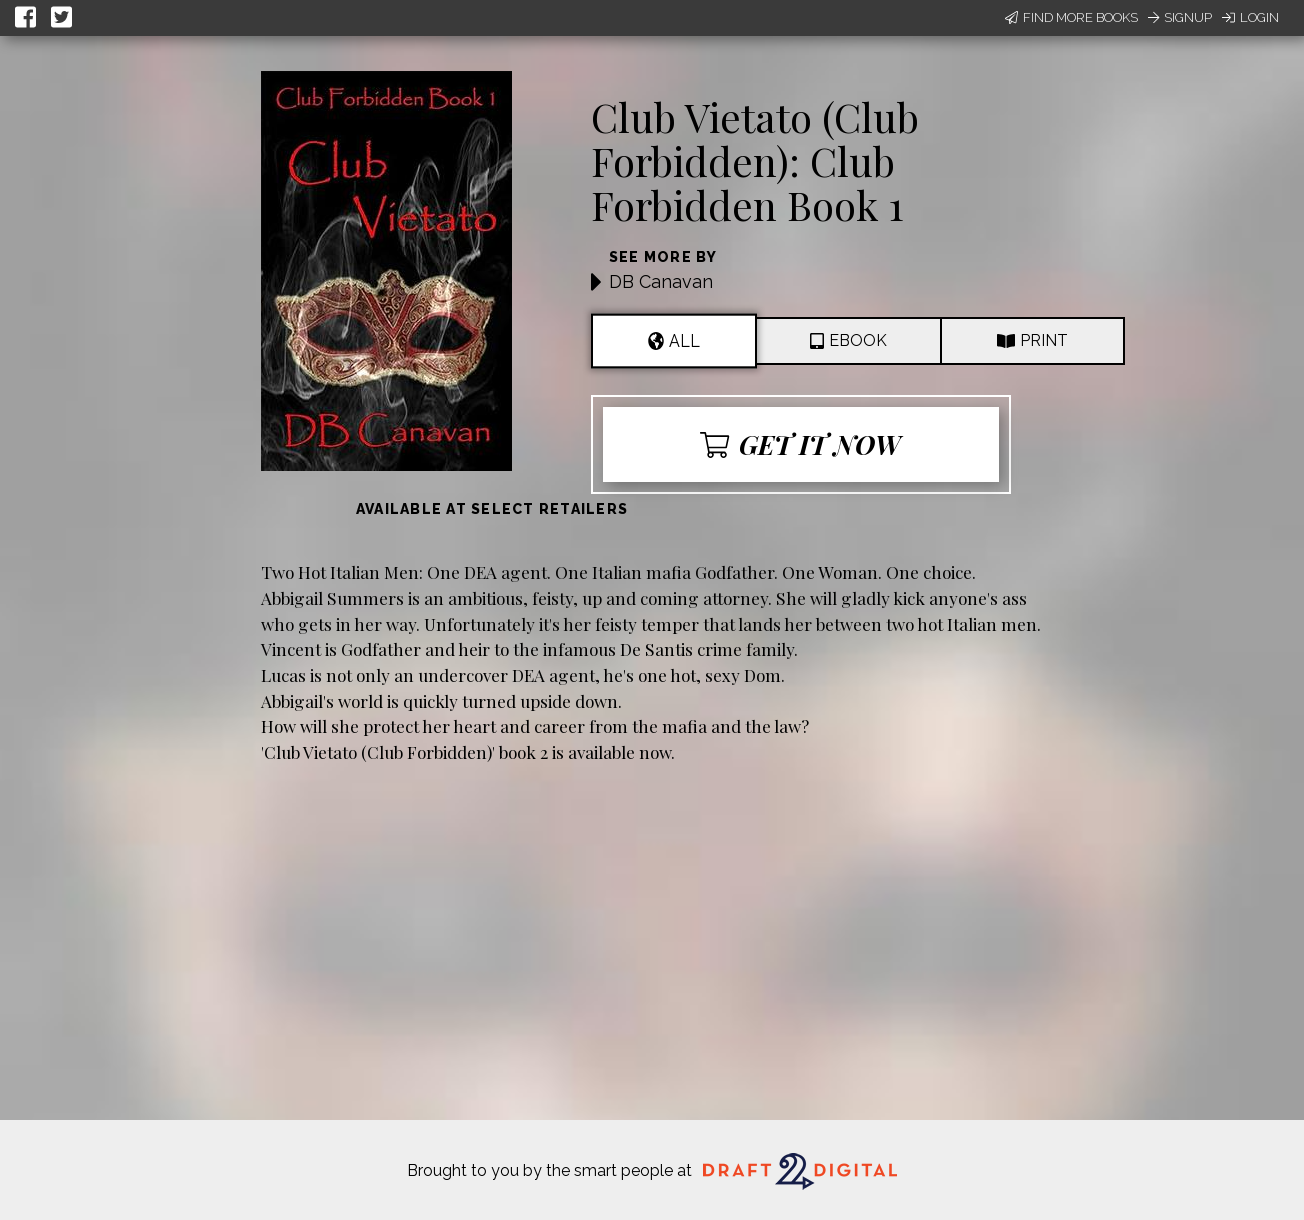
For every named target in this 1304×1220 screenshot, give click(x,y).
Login (1250, 17)
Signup (1180, 17)
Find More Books (1071, 17)
